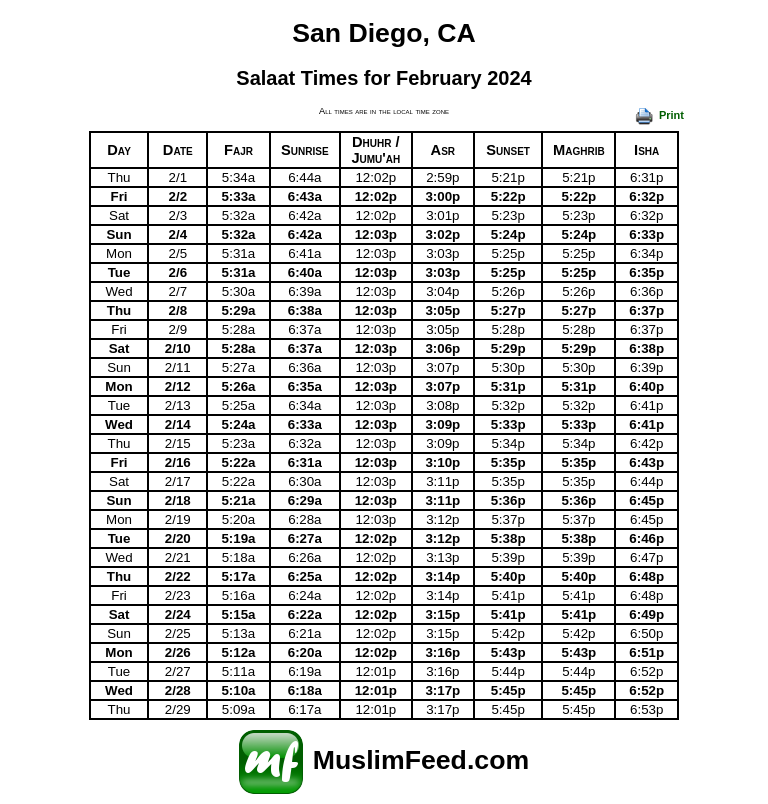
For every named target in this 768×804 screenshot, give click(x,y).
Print (659, 115)
